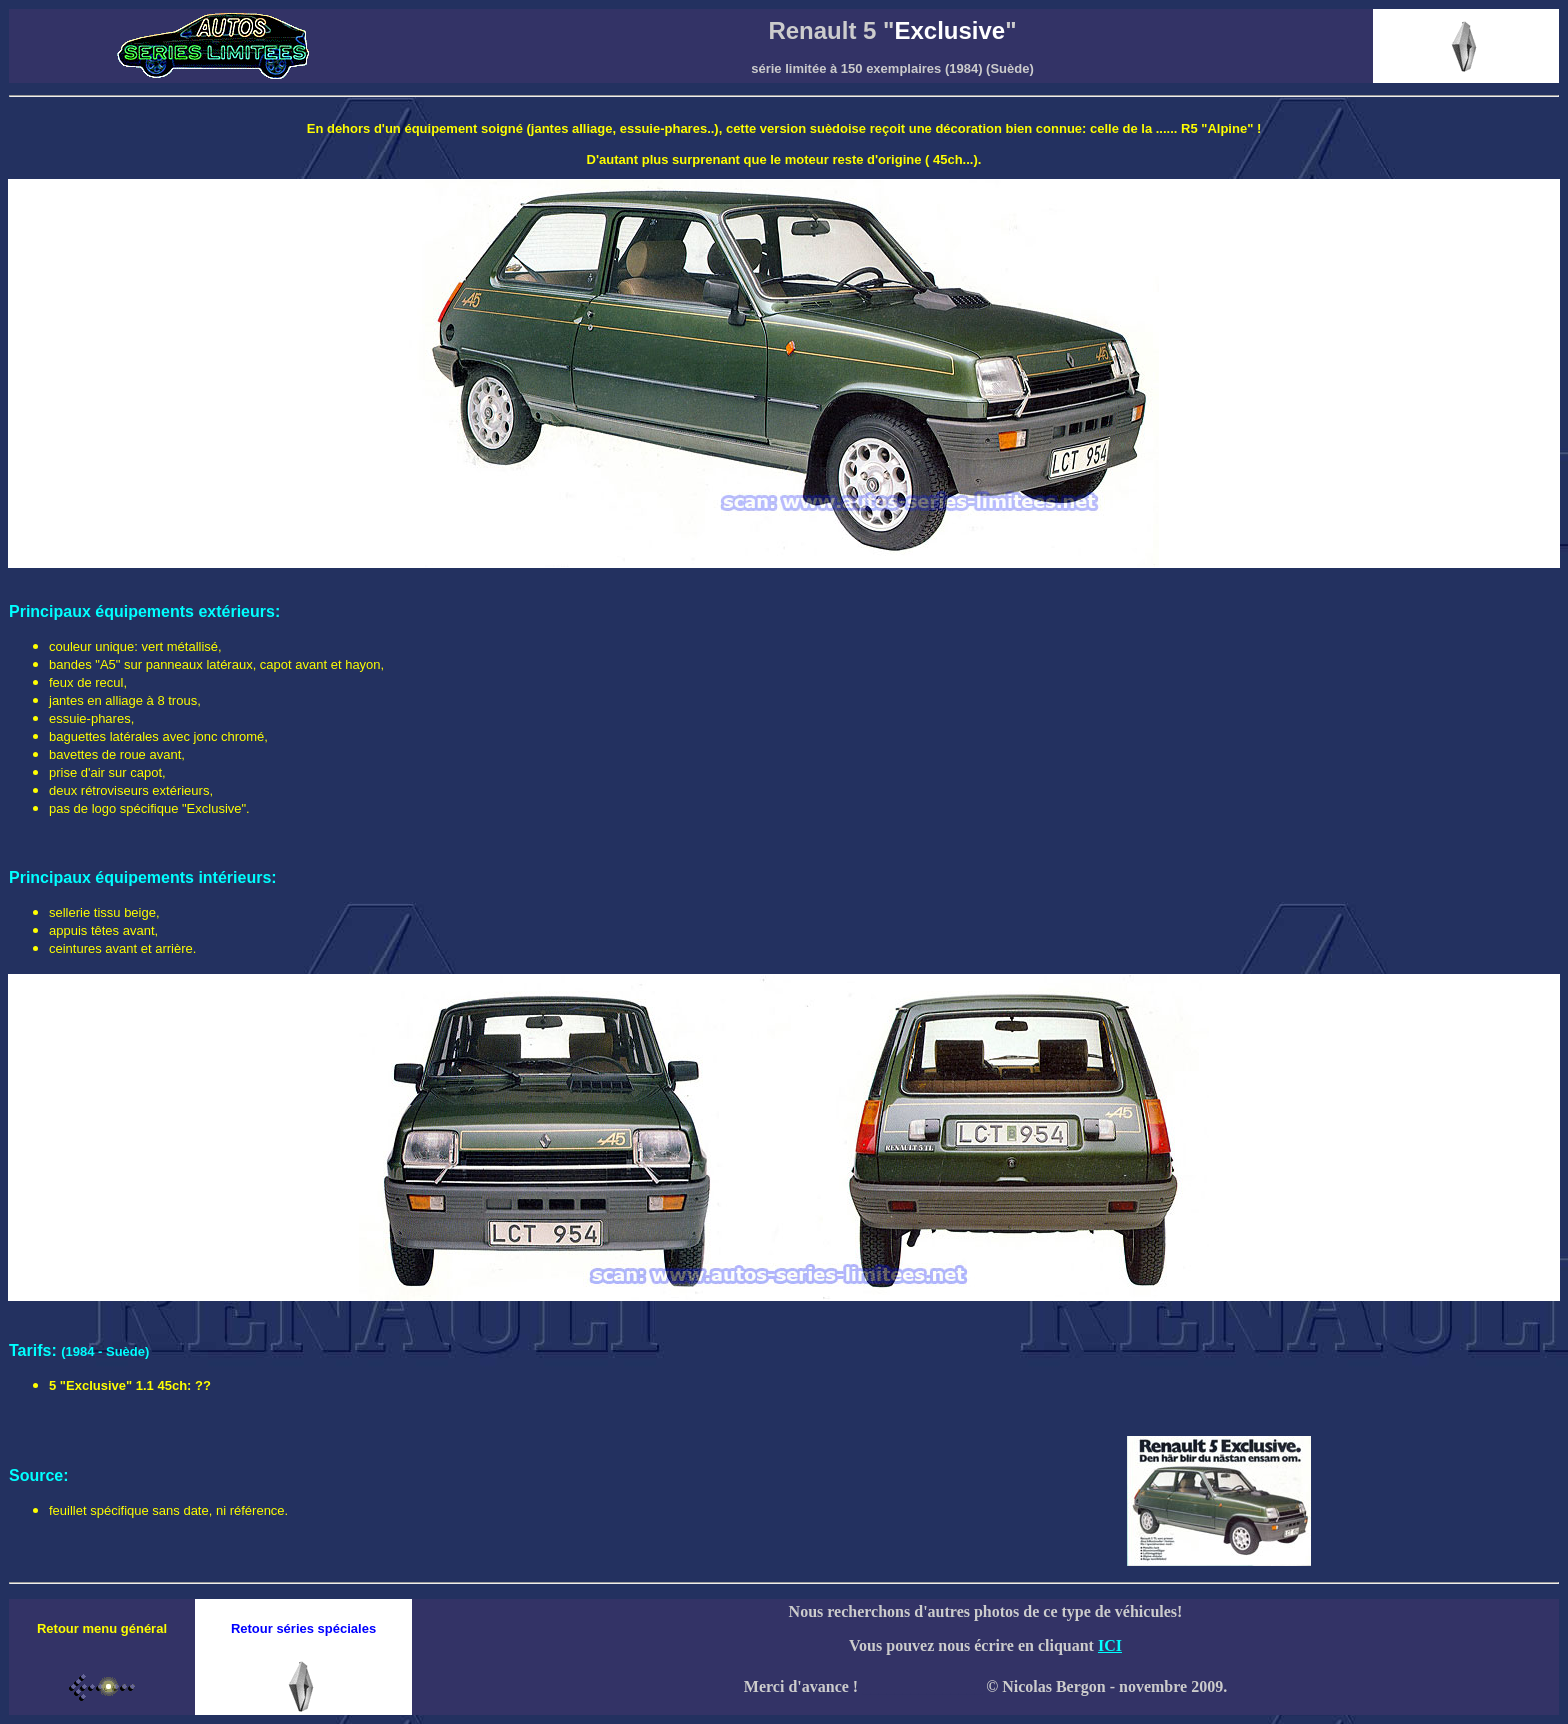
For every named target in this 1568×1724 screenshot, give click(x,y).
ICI (1110, 1645)
